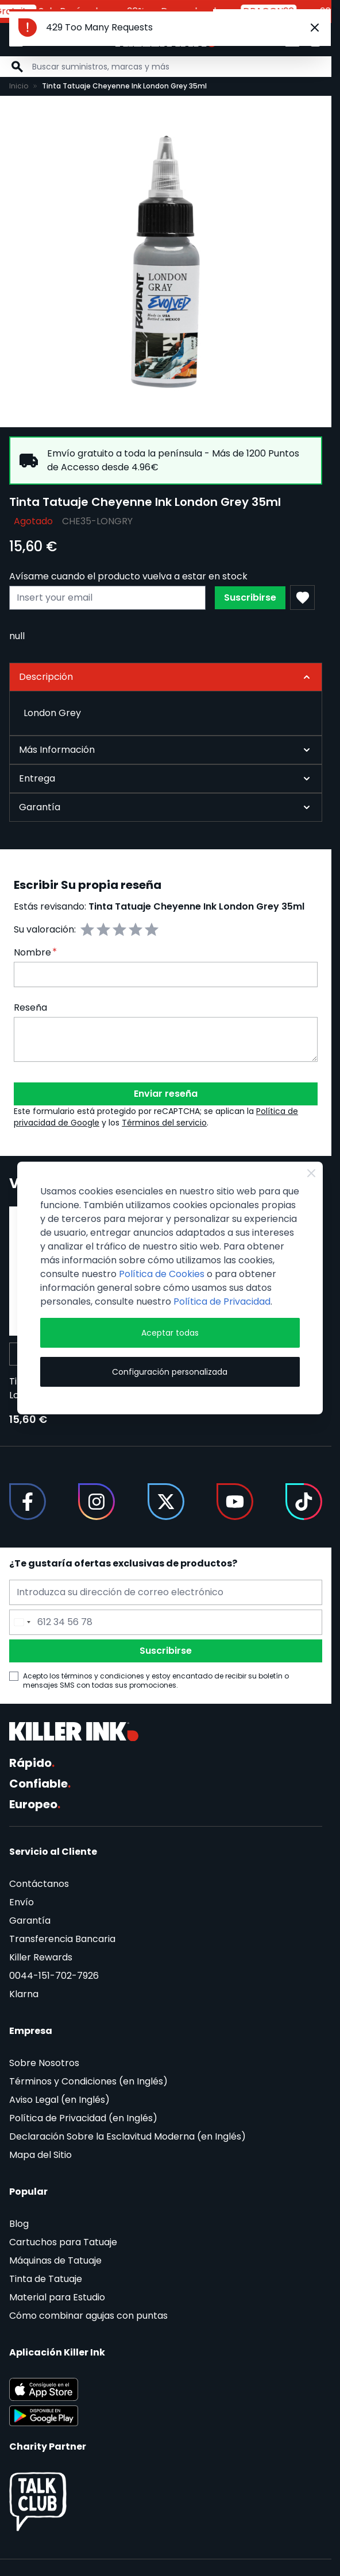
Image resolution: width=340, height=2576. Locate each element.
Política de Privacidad (222, 1301)
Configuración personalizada (169, 1372)
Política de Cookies (161, 1274)
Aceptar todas (170, 1333)
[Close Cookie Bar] (311, 1173)
